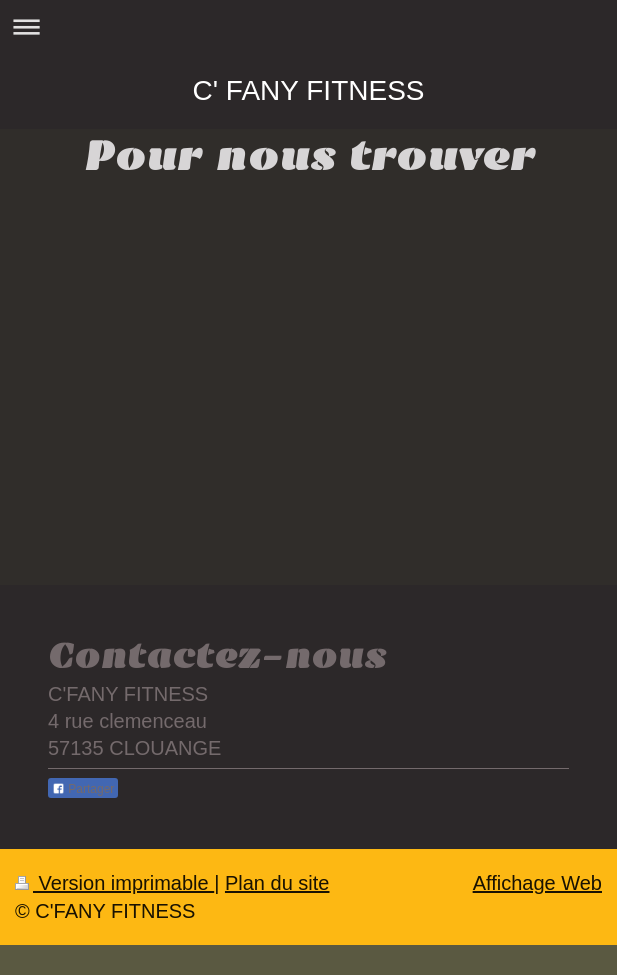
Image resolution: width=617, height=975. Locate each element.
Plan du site (277, 883)
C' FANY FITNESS (309, 90)
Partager (83, 789)
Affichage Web (537, 883)
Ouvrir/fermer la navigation (308, 26)
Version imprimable (114, 883)
